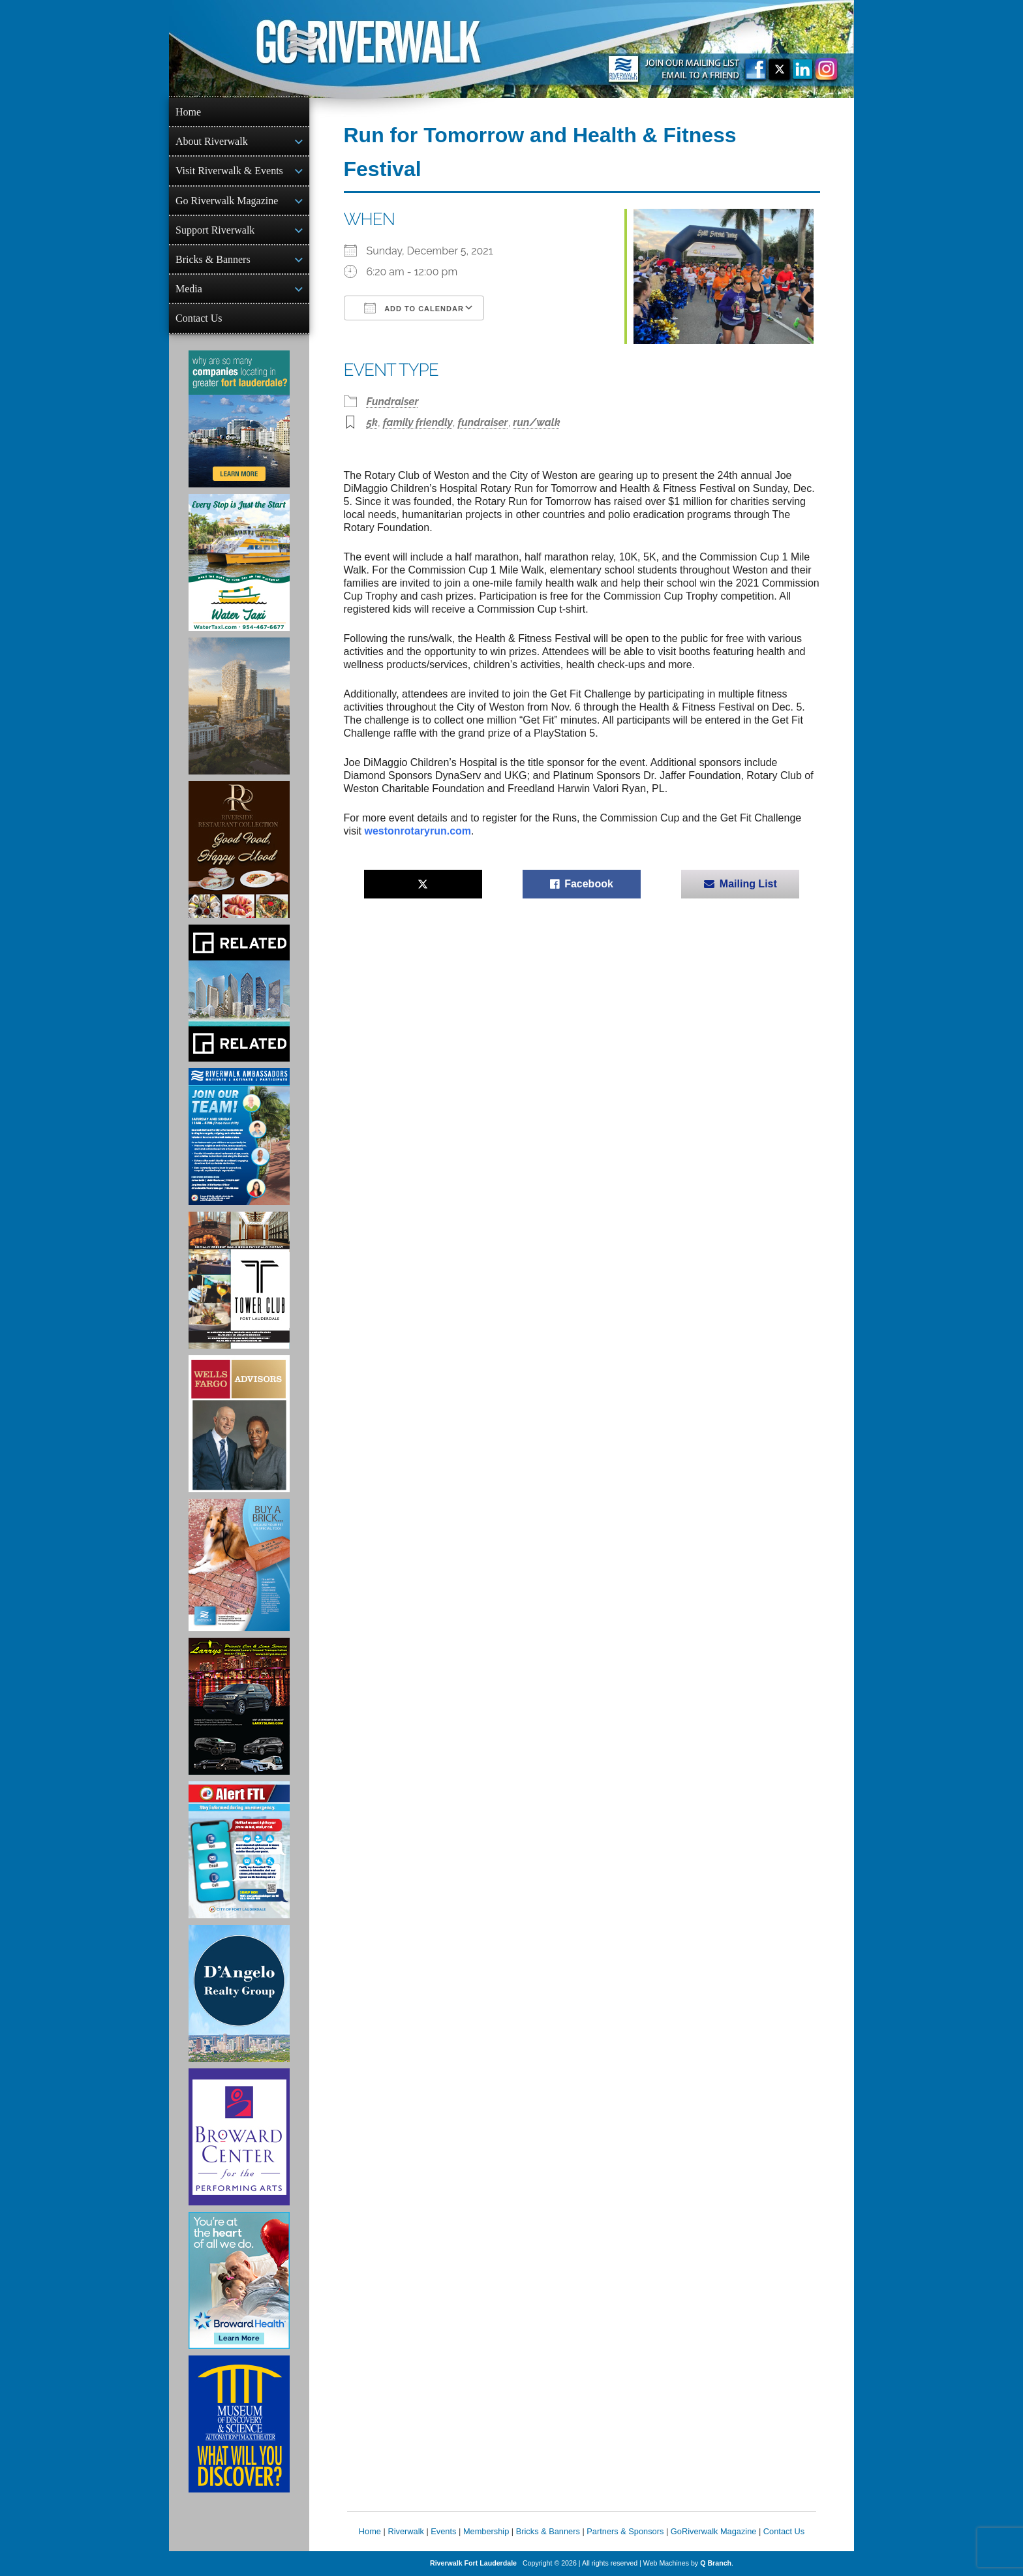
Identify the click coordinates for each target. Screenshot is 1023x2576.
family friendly (418, 422)
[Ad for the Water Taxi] (239, 562)
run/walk (536, 422)
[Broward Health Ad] (239, 2280)
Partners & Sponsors (625, 2531)
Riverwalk (405, 2531)
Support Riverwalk (215, 230)
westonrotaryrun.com (418, 830)
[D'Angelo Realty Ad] (239, 1993)
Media (189, 288)
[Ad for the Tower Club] (239, 1280)
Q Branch (715, 2563)
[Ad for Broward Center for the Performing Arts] (239, 2137)
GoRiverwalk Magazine (714, 2531)
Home (188, 111)
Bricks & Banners (213, 259)
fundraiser (483, 422)
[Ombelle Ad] (239, 706)
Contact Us (199, 318)
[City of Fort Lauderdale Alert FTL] (239, 1850)
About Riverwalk (212, 141)
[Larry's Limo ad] (239, 1706)
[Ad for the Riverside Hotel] (239, 849)
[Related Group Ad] (239, 993)
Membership (486, 2531)
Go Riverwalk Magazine (227, 200)
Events (443, 2531)
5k (372, 422)
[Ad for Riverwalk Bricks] (239, 1564)
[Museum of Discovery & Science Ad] (239, 2424)
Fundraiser (393, 401)
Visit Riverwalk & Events (229, 170)
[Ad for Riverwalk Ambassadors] (239, 1136)
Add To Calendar (414, 308)
